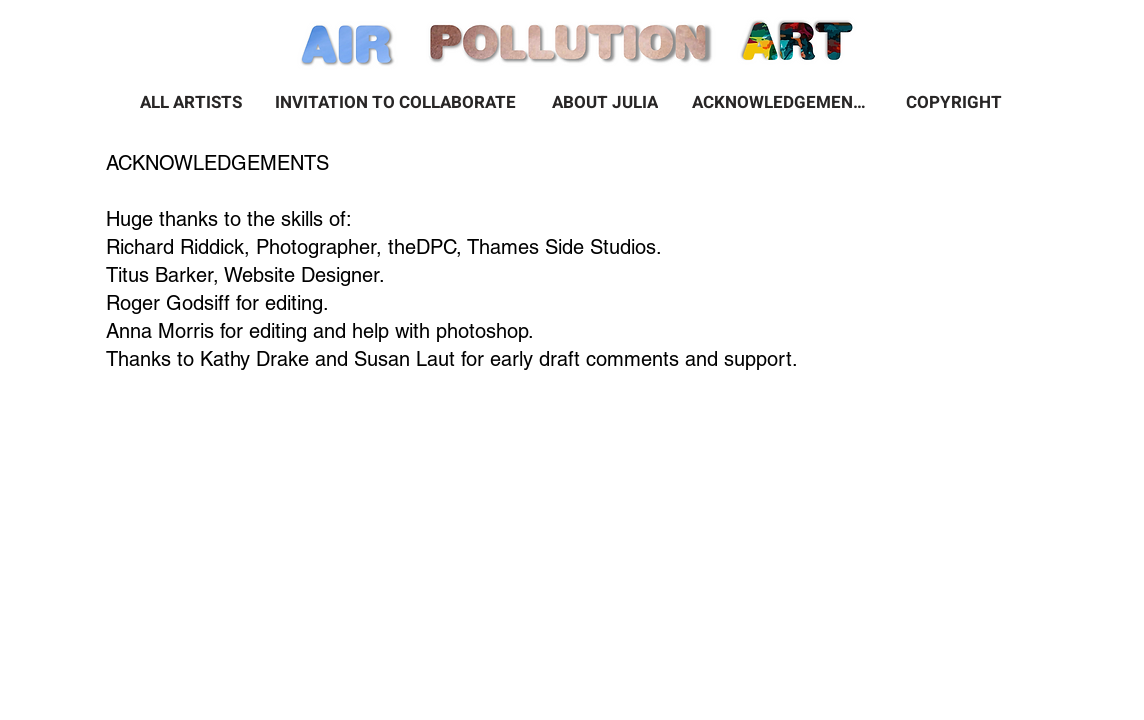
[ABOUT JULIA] (604, 102)
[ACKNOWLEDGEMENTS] (782, 102)
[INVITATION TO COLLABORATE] (395, 102)
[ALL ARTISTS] (191, 102)
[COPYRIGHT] (954, 102)
